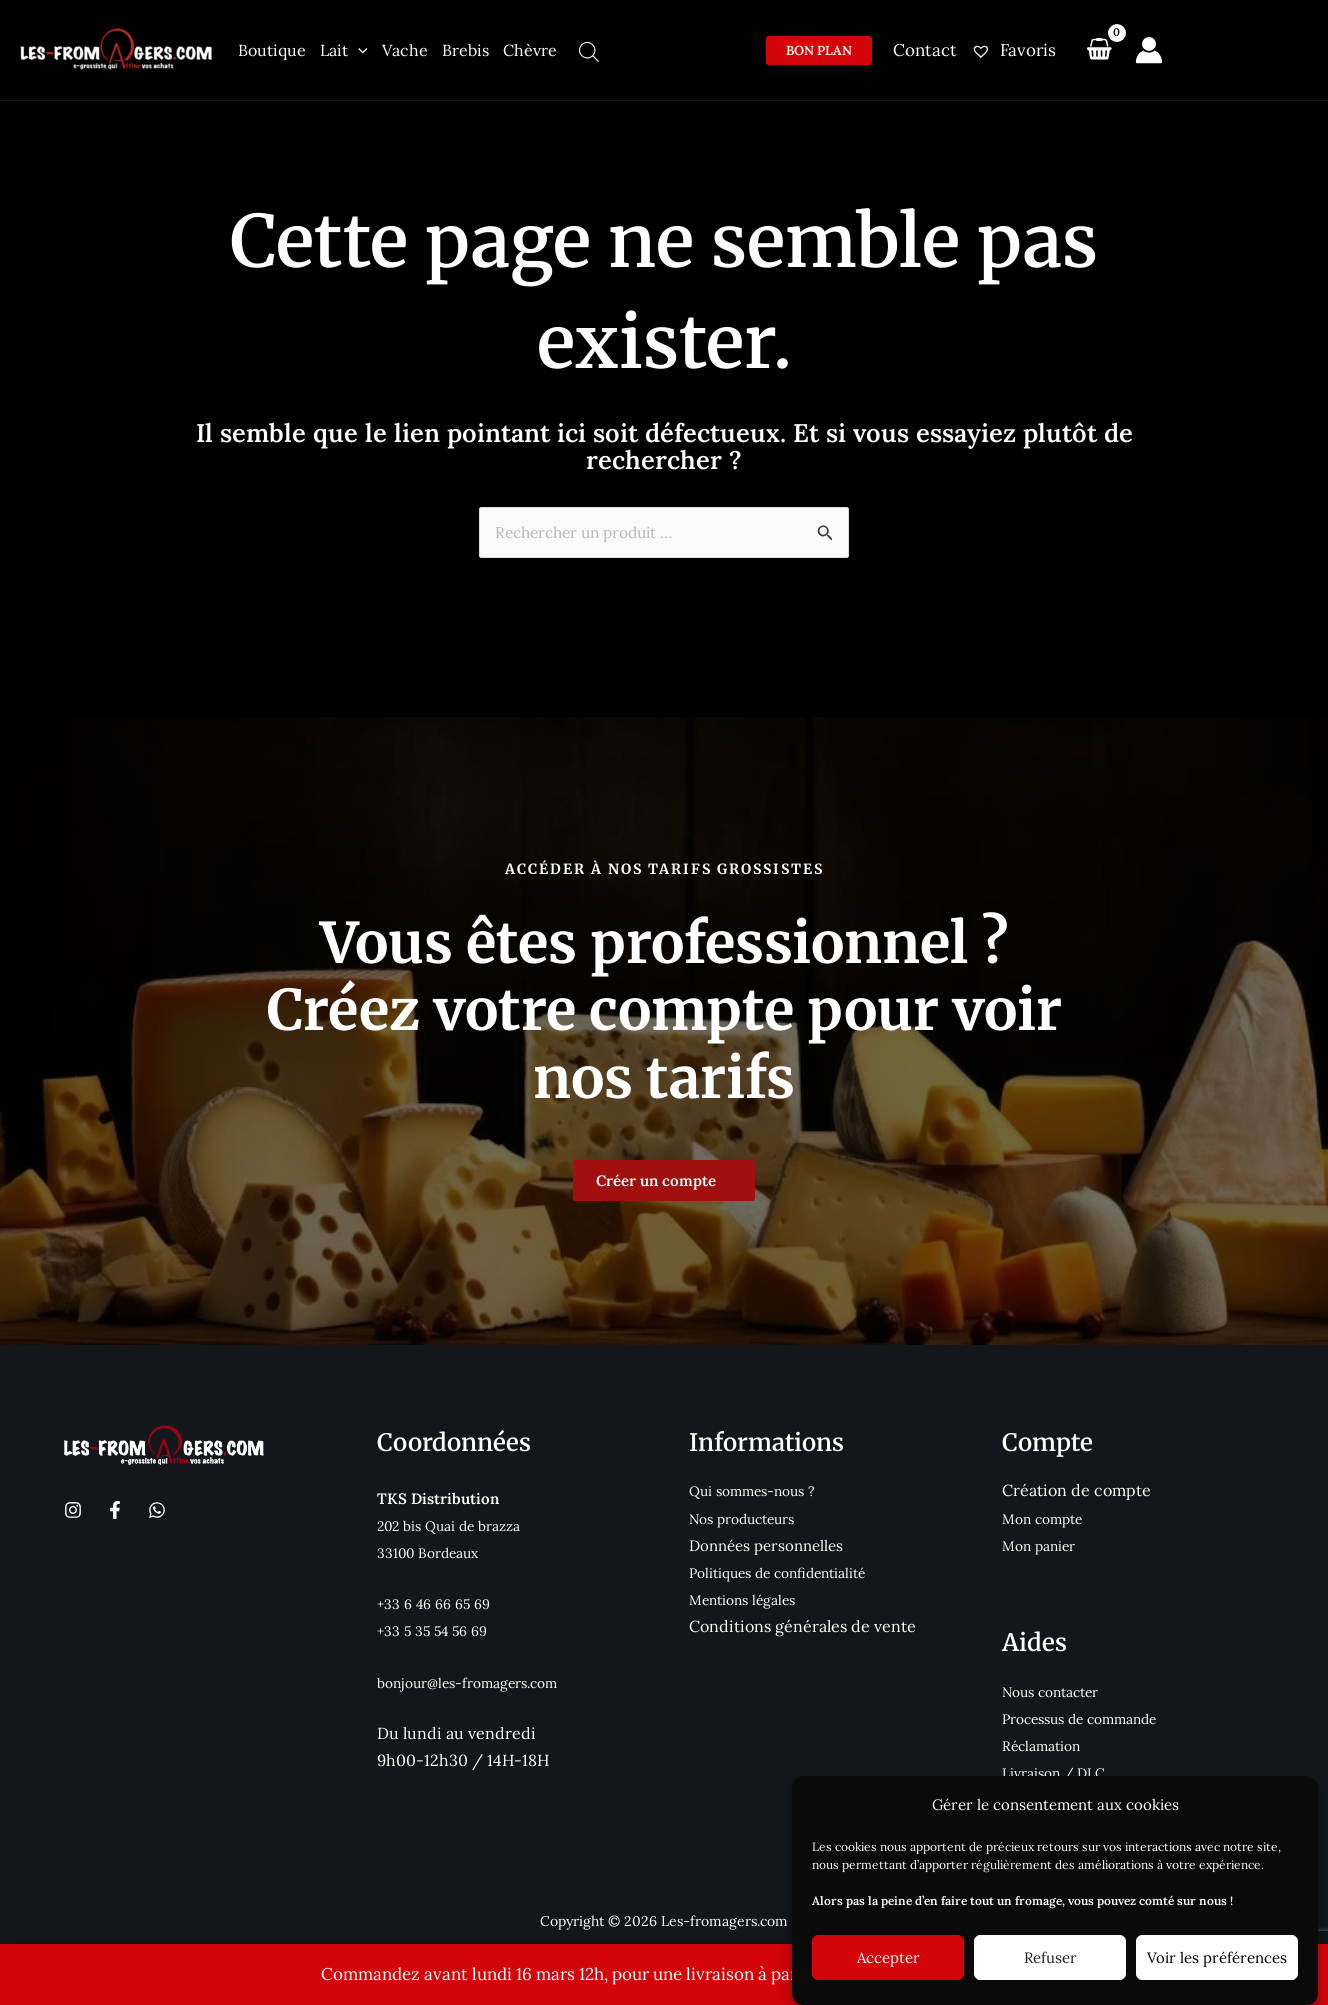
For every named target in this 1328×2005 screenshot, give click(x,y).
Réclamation (1045, 1742)
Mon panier (1042, 1541)
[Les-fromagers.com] (117, 48)
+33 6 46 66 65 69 (438, 1600)
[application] (358, 50)
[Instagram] (73, 1506)
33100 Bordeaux (432, 1549)
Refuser (1050, 1957)
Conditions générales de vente (802, 1623)
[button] (819, 50)
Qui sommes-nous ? (758, 1487)
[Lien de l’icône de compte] (1149, 50)
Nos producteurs (748, 1514)
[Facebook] (115, 1506)
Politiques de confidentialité (786, 1569)
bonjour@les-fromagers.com (477, 1678)
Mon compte (1046, 1514)
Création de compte (1076, 1487)
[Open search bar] (589, 52)
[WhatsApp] (157, 1506)
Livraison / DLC (1058, 1769)
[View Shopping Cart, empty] (1099, 50)
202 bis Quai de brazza (456, 1521)
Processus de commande (1088, 1715)
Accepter (888, 1957)
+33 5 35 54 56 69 (436, 1627)
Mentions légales (747, 1596)
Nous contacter (1056, 1687)
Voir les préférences (1217, 1957)
